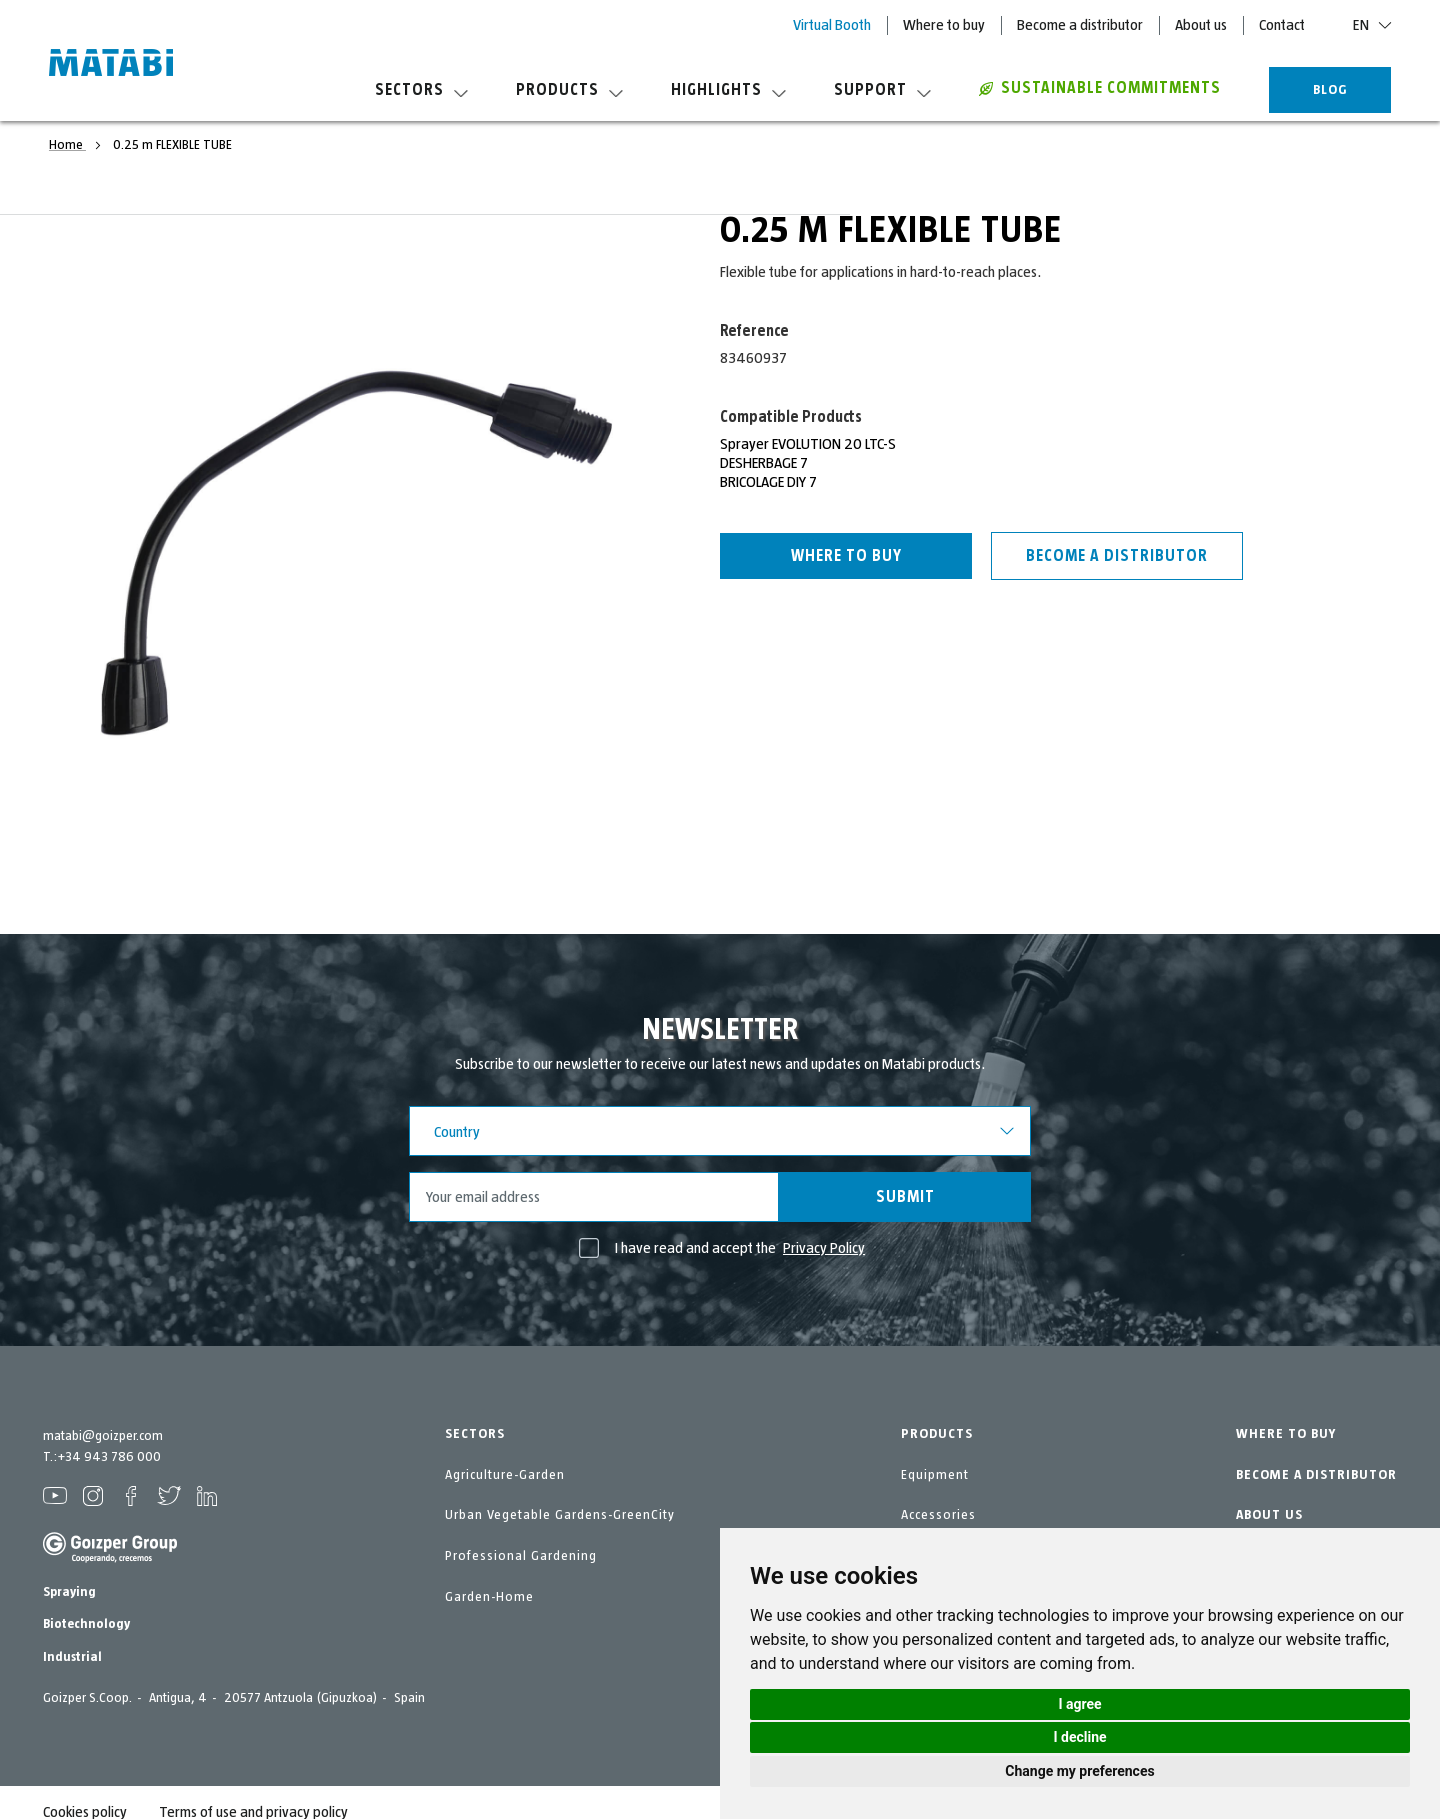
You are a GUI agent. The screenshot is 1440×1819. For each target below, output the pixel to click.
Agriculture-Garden (505, 1475)
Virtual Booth (832, 25)
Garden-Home (489, 1597)
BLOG (1330, 90)
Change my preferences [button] (1079, 1771)
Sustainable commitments (1100, 88)
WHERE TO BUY (1286, 1434)
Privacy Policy (824, 1248)
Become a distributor (1080, 25)
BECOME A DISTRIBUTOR (1316, 1475)
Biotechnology (86, 1624)
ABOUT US (1269, 1515)
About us (1201, 25)
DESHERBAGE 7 (764, 463)
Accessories (938, 1515)
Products (569, 90)
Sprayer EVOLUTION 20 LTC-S (808, 444)
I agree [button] (1079, 1704)
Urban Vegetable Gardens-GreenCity (560, 1515)
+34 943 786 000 (109, 1457)
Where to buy (944, 25)
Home (67, 145)
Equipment (935, 1475)
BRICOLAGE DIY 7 (768, 482)
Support (882, 90)
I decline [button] (1079, 1737)
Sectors (421, 90)
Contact (1282, 25)
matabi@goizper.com (103, 1436)
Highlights (728, 90)
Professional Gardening (521, 1556)
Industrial (72, 1657)
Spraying (69, 1592)
